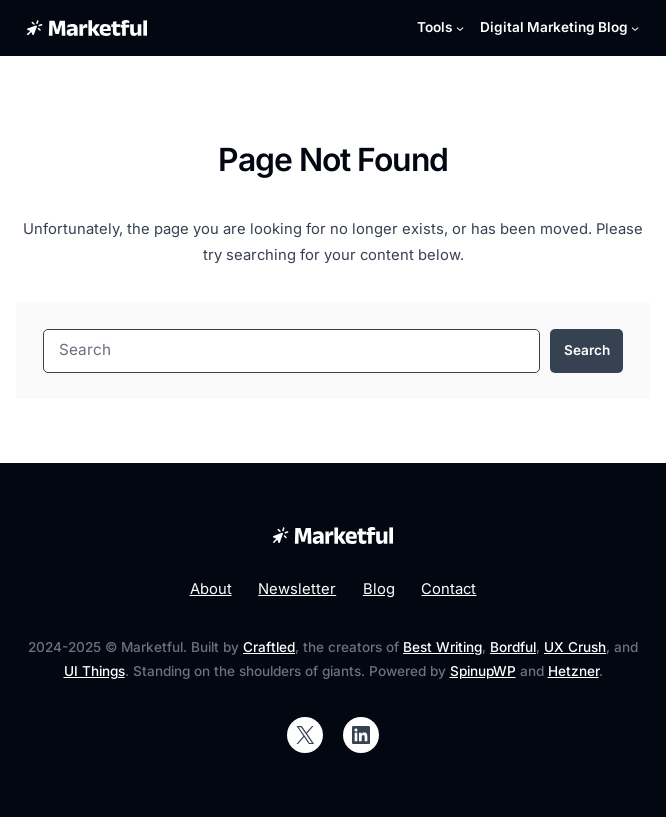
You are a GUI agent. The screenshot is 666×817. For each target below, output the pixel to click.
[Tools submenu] (440, 28)
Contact (448, 589)
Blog (379, 589)
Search (587, 350)
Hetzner (573, 671)
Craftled (269, 647)
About (211, 589)
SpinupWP (483, 671)
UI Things (94, 671)
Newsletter (297, 589)
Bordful (513, 647)
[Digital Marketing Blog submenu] (560, 28)
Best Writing (442, 647)
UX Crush (575, 647)
